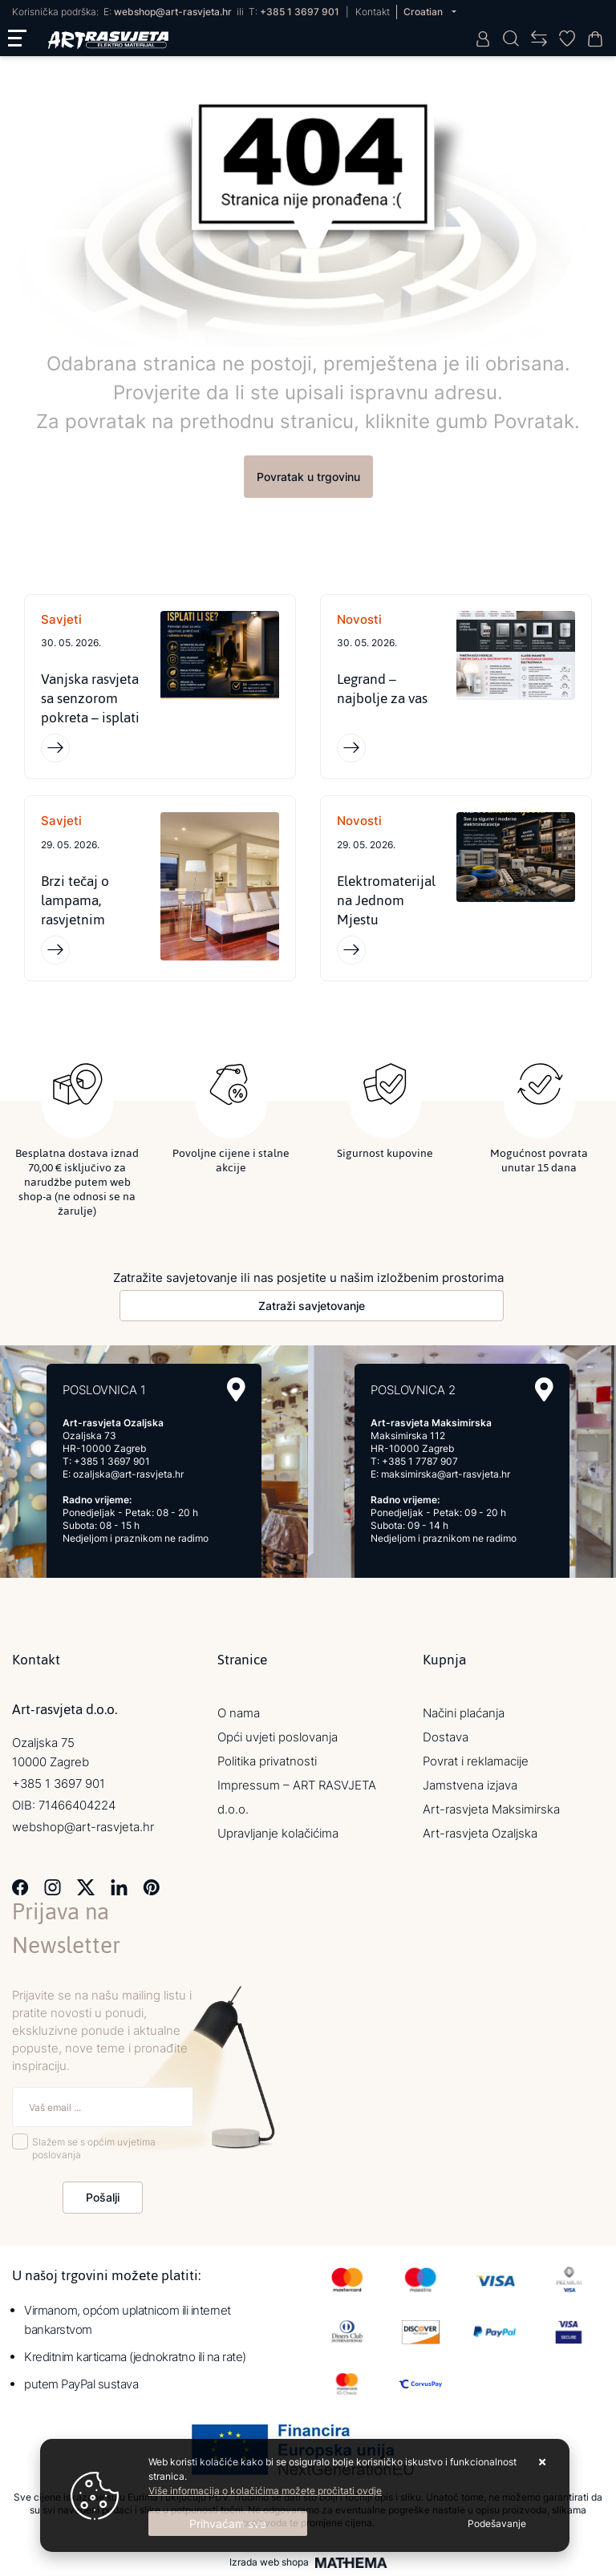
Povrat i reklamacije (476, 1761)
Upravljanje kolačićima (277, 1833)
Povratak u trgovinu (308, 476)
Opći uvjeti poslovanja (277, 1737)
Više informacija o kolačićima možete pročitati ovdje (265, 2491)
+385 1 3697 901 (299, 12)
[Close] (227, 2523)
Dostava (445, 1737)
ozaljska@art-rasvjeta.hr (128, 1474)
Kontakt (372, 12)
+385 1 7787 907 (420, 1461)
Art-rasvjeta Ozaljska (480, 1833)
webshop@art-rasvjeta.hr (173, 12)
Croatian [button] (424, 12)
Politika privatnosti (267, 1761)
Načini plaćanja (464, 1713)
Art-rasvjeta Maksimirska (491, 1809)
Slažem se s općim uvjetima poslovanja (94, 2148)
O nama (238, 1713)
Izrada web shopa (269, 2562)
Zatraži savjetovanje (311, 1305)
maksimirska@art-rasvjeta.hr (445, 1474)
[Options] (496, 2524)
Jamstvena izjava (470, 1785)
